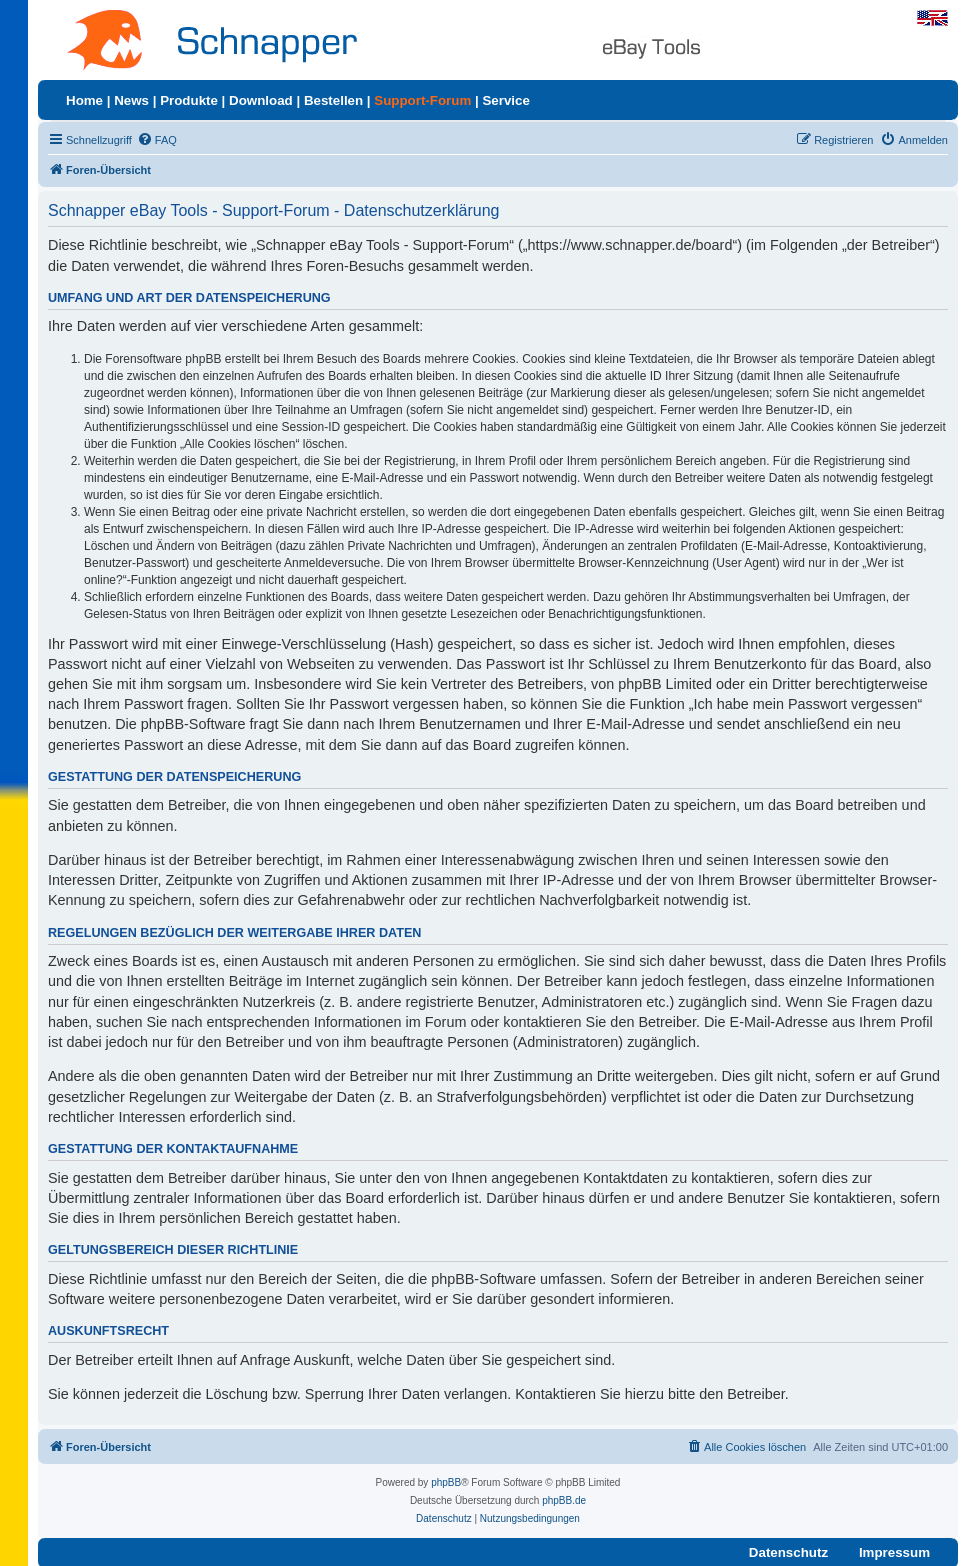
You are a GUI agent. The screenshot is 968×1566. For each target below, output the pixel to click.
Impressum (894, 1552)
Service (505, 100)
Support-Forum (422, 100)
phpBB (446, 1482)
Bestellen (333, 100)
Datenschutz (788, 1552)
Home (84, 100)
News (131, 100)
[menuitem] (157, 140)
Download (261, 100)
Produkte (189, 100)
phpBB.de (564, 1500)
